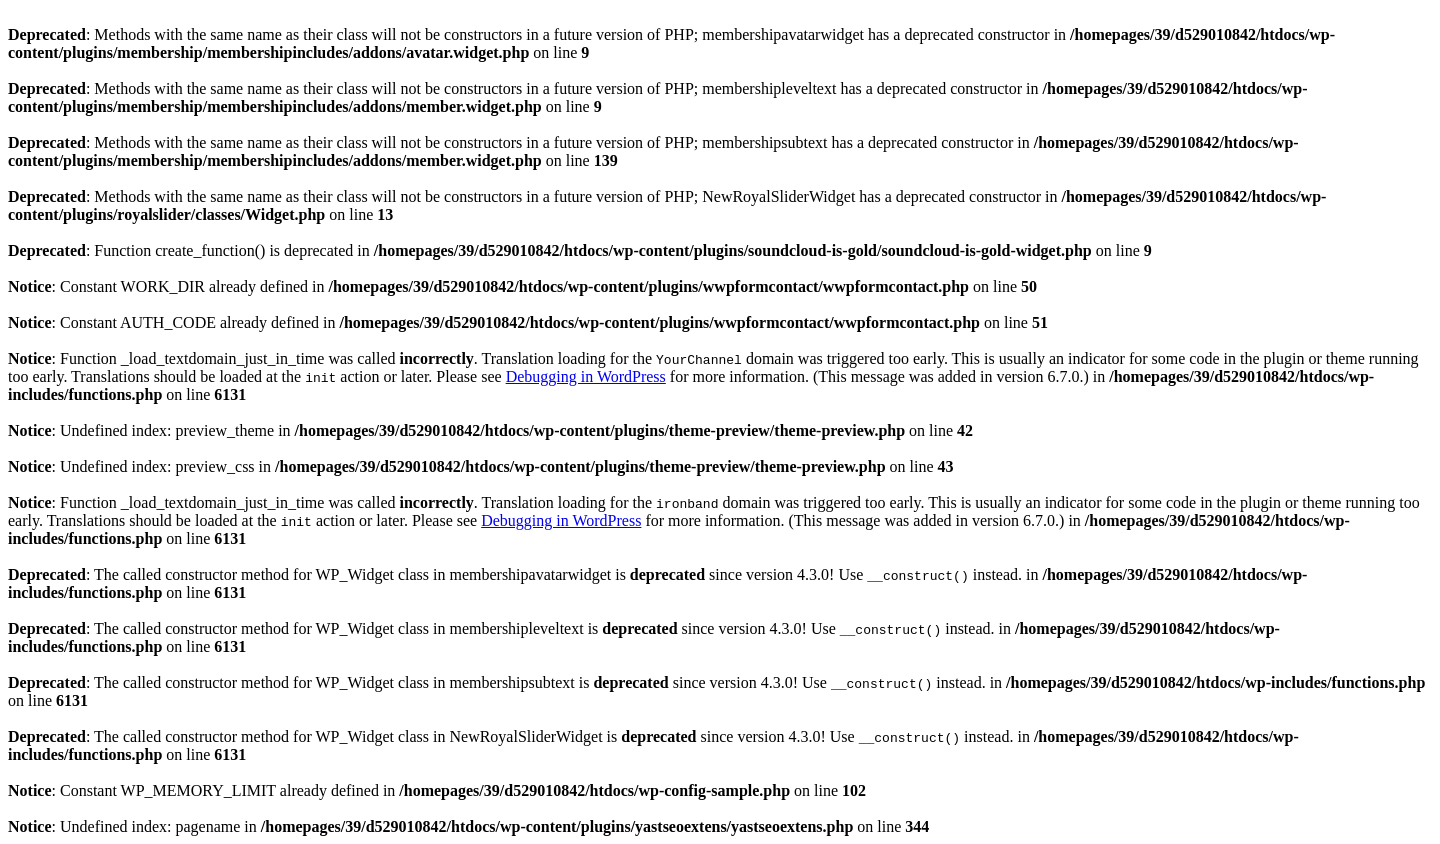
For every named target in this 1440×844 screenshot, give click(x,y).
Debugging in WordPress (586, 376)
